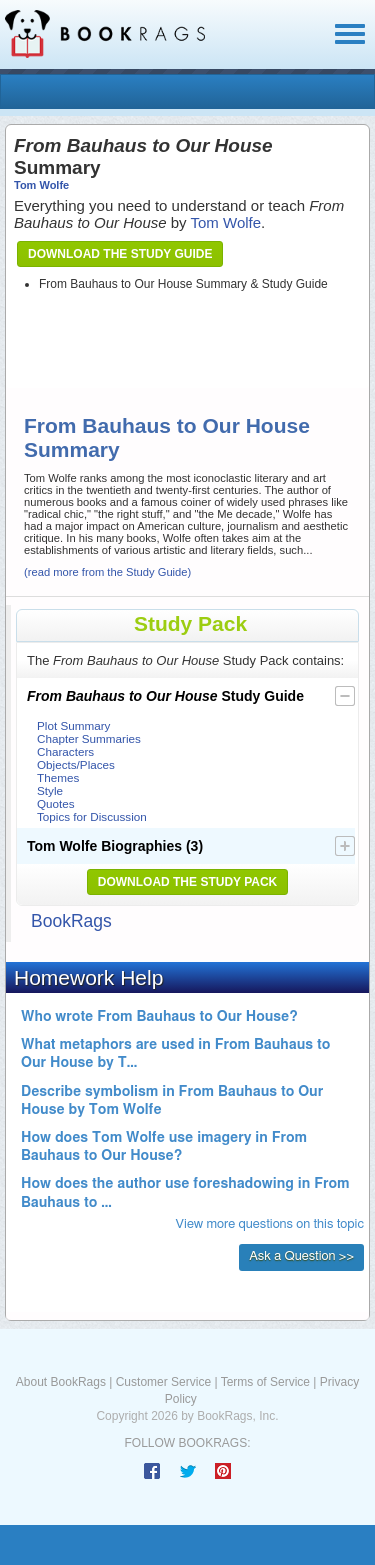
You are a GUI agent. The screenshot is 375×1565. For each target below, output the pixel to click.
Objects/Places (76, 764)
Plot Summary (73, 725)
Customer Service (163, 1382)
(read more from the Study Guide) (107, 572)
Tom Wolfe (41, 185)
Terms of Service (265, 1382)
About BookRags (61, 1382)
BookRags (71, 921)
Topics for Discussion (92, 816)
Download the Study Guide (120, 254)
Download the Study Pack (188, 882)
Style (50, 790)
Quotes (56, 803)
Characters (65, 751)
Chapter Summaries (89, 738)
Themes (58, 777)
